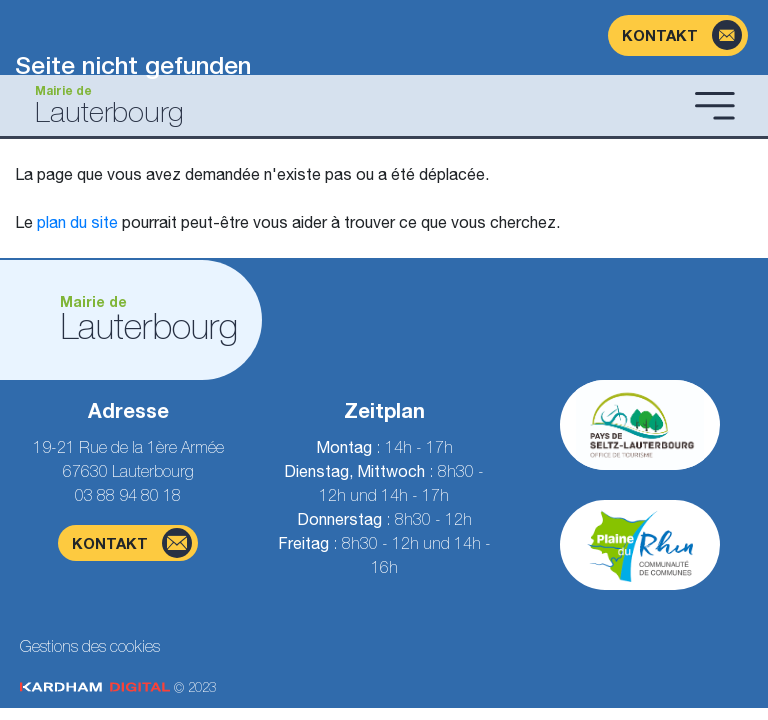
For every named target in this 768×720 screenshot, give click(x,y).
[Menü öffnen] (715, 105)
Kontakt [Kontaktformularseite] (132, 543)
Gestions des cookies (90, 646)
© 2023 (118, 687)
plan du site (77, 222)
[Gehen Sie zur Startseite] (351, 105)
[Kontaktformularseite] (678, 35)
